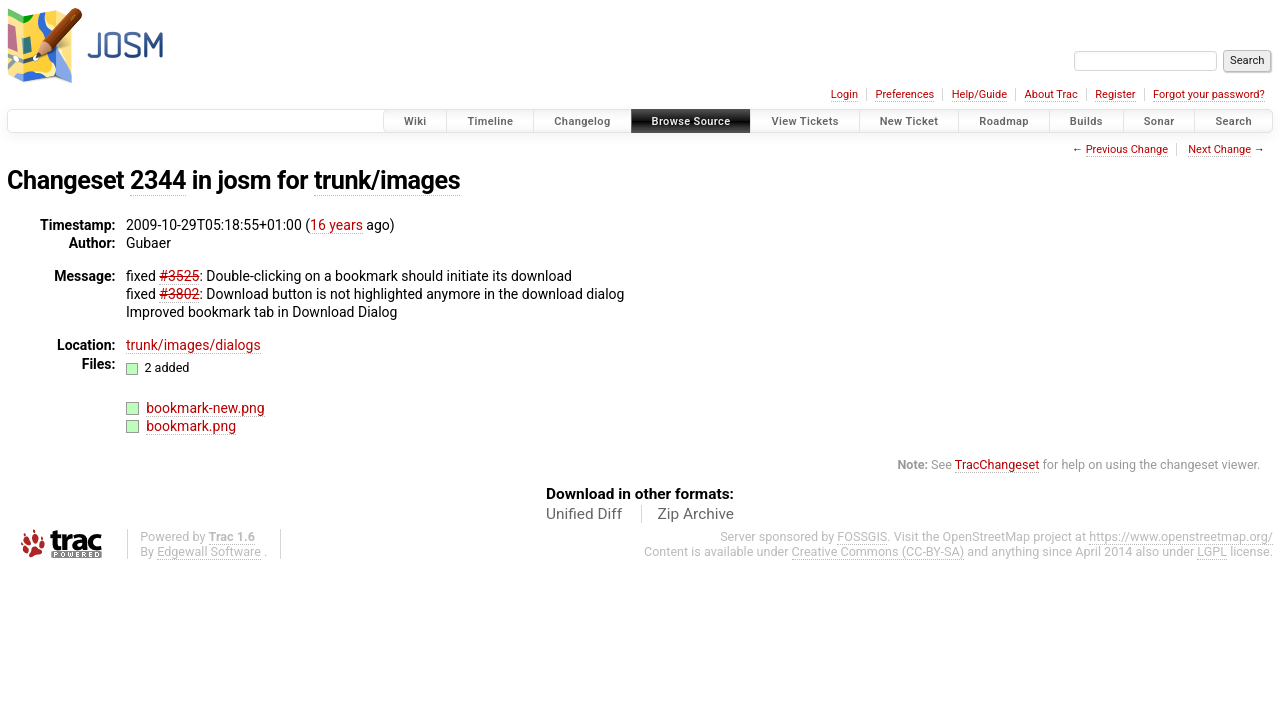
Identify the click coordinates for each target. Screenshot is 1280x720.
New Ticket (909, 121)
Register (1115, 94)
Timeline (490, 121)
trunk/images (387, 180)
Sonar (1159, 121)
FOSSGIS (862, 536)
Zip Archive (696, 514)
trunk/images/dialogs (193, 345)
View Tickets (804, 121)
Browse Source (691, 121)
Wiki (415, 121)
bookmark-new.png (205, 408)
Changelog (582, 121)
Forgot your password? (1209, 94)
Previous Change (1127, 149)
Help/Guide (979, 94)
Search (1233, 121)
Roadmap (1004, 121)
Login (844, 94)
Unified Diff (584, 514)
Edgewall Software (209, 551)
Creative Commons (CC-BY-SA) (878, 551)
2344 (158, 180)
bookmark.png (191, 426)
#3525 (179, 276)
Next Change (1219, 149)
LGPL (1212, 551)
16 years (336, 225)
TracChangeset (997, 464)
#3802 (179, 294)
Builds (1086, 121)
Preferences (904, 94)
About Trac (1051, 94)
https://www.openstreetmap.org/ (1181, 536)
